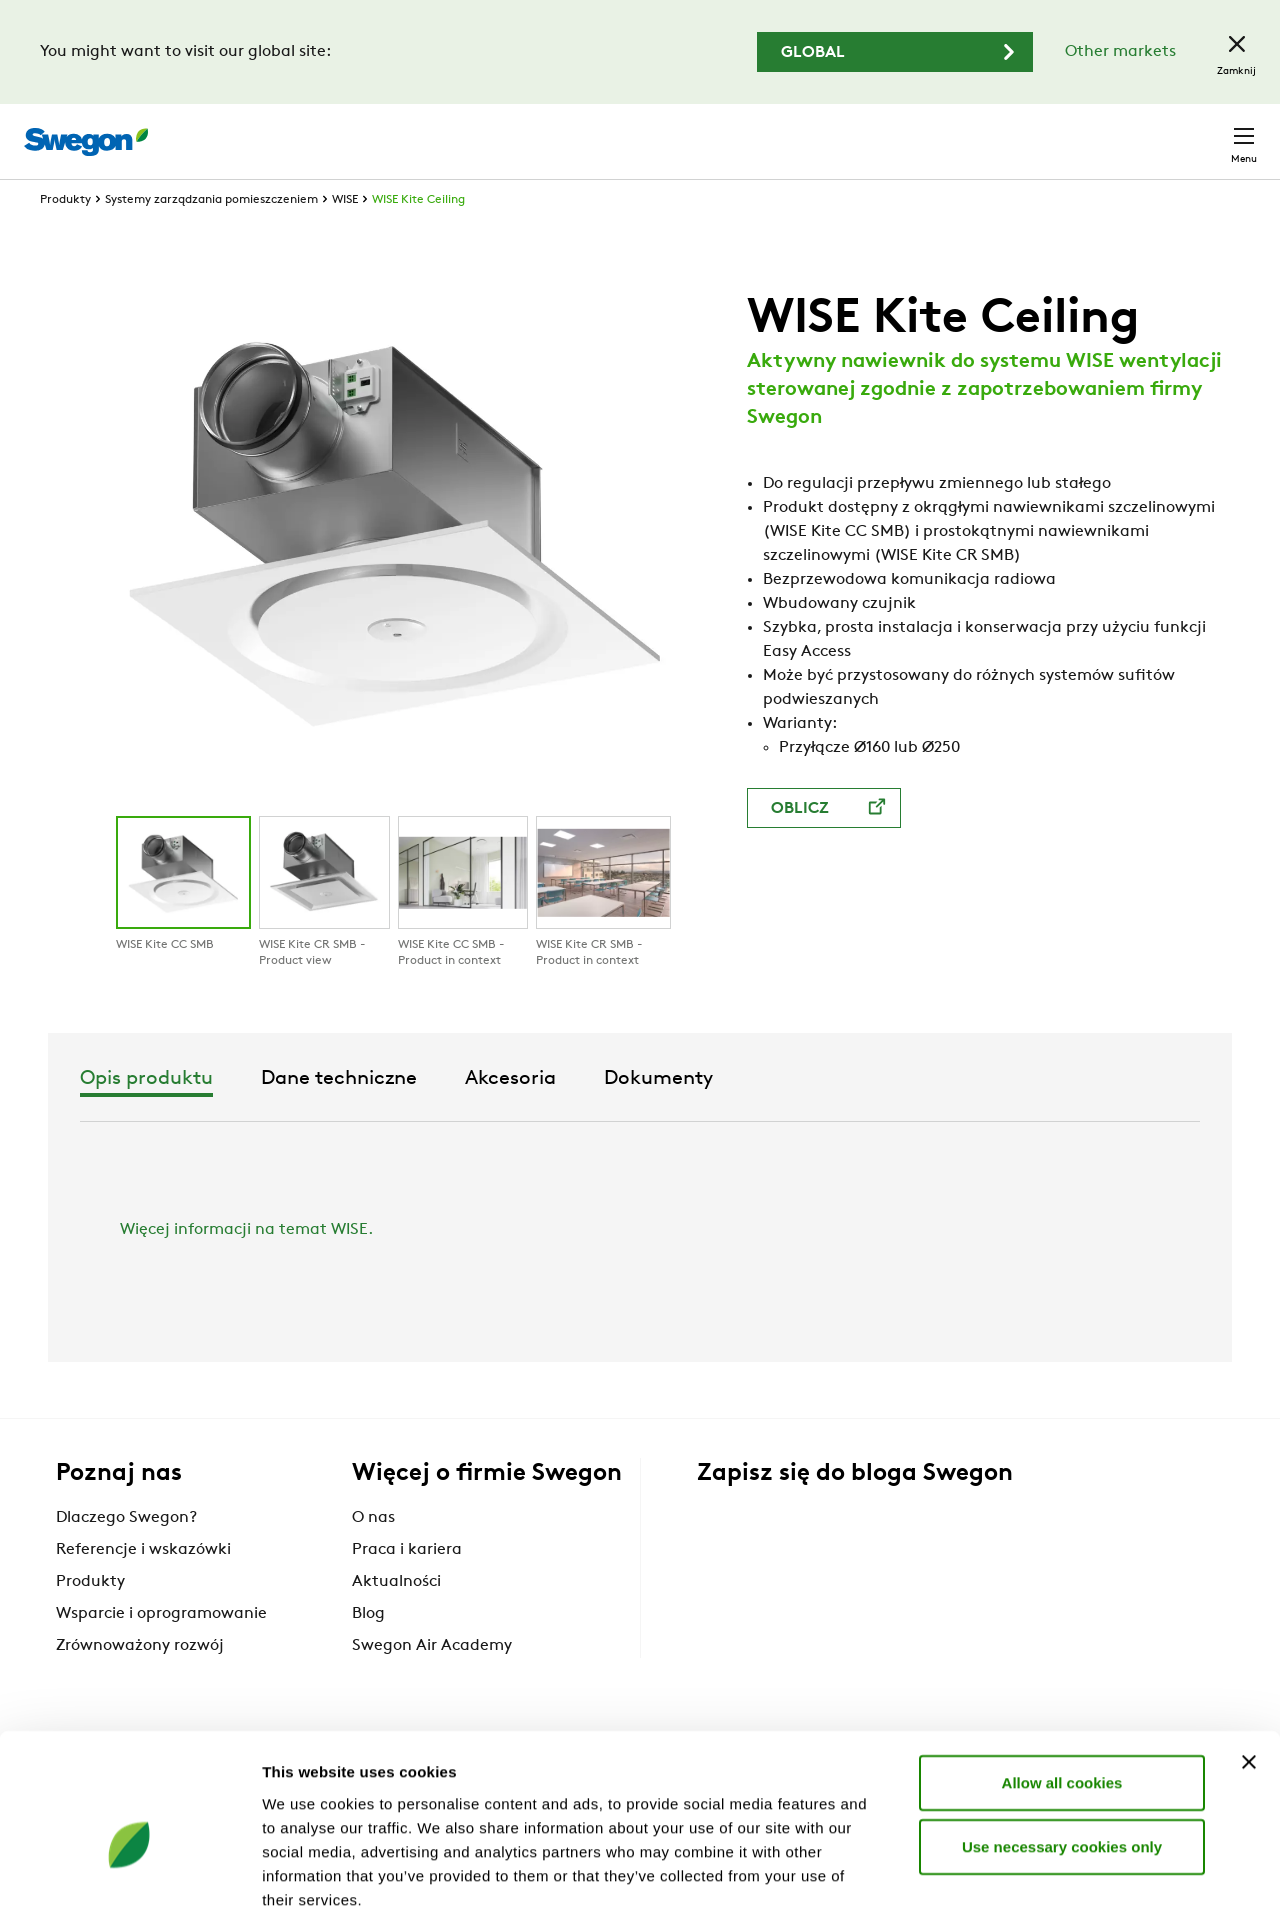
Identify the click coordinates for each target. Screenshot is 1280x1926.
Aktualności (396, 1618)
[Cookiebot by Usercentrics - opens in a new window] (129, 1887)
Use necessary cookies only (1062, 1752)
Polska (1114, 130)
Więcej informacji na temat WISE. (246, 1266)
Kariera (1030, 130)
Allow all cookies (1062, 1688)
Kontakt (1208, 131)
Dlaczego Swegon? (126, 1554)
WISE (345, 236)
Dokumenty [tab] (902, 1115)
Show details (1049, 1886)
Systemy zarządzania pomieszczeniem (211, 236)
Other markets (1120, 52)
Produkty (65, 236)
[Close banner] (1249, 1668)
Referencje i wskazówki (143, 1586)
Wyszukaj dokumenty (893, 131)
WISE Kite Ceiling (418, 236)
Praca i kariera (407, 1586)
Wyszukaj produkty (701, 130)
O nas (373, 1554)
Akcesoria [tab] (754, 1115)
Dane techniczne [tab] (583, 1115)
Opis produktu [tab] (390, 1115)
